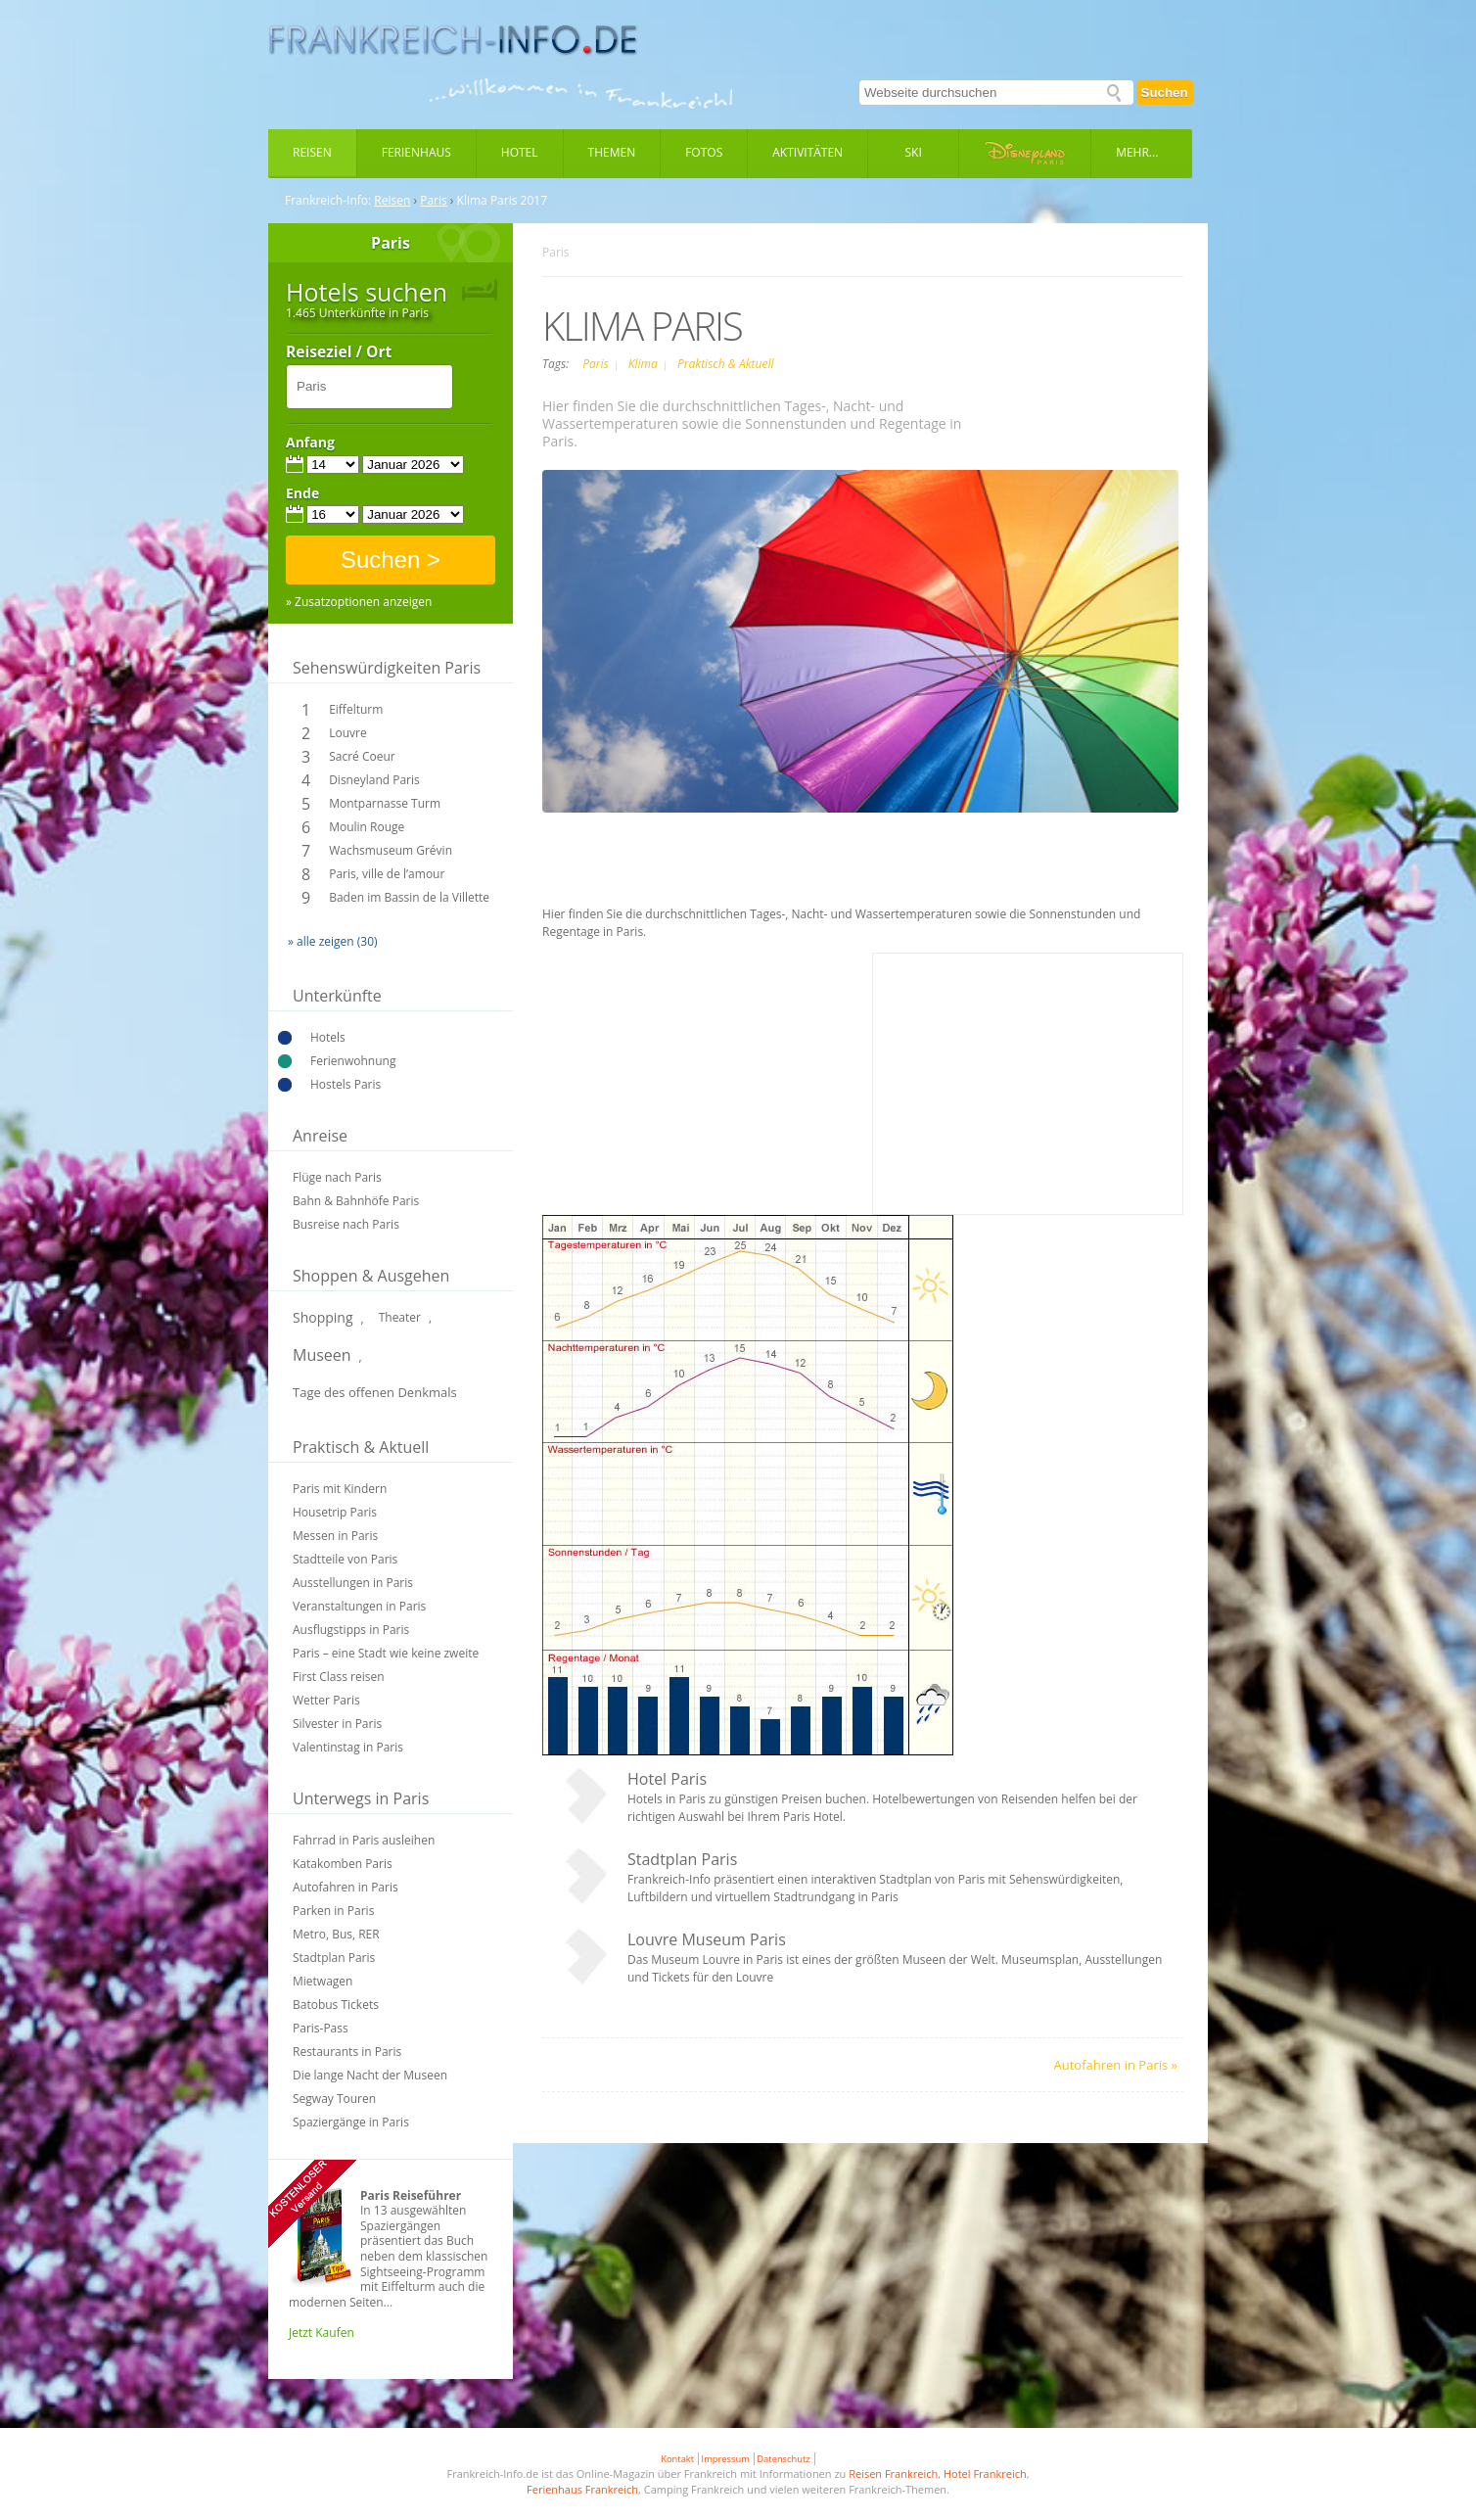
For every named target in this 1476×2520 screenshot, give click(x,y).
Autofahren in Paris (345, 1887)
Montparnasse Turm (384, 803)
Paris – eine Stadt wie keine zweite (386, 1653)
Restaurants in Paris (347, 2051)
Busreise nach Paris (346, 1224)
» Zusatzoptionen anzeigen (359, 602)
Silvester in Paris (337, 1723)
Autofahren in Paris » (1115, 2065)
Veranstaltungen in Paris (359, 1606)
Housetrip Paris (335, 1512)
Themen (612, 152)
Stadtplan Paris (334, 1957)
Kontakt (677, 2458)
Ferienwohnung (352, 1060)
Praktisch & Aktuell (725, 363)
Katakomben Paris (342, 1863)
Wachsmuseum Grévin (390, 850)
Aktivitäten (807, 152)
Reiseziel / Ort (339, 352)
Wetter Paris (326, 1700)
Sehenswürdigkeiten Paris (387, 667)
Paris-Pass (320, 2028)
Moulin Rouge (366, 826)
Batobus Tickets (336, 2004)
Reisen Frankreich (893, 2473)
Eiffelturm (356, 709)
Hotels (328, 1037)
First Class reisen (339, 1676)
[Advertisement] (863, 861)
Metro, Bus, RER (336, 1934)
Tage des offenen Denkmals (375, 1392)
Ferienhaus (416, 152)
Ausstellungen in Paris (353, 1582)
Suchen (1164, 92)
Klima (644, 363)
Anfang (310, 442)
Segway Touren (334, 2098)
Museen (322, 1355)
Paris (433, 201)
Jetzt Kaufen (321, 2332)
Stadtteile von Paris (345, 1559)
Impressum (726, 2458)
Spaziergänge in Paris (351, 2122)
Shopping (323, 1317)
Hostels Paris (345, 1084)
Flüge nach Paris (337, 1177)
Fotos (703, 152)
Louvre (347, 732)
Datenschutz (783, 2458)
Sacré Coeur (362, 756)
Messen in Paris (335, 1535)
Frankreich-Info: (328, 201)
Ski (913, 152)
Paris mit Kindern (340, 1488)
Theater (400, 1317)
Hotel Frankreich (985, 2473)
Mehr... (1137, 152)
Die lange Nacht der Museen (370, 2075)
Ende (302, 493)
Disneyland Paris (374, 779)
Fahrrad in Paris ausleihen (364, 1840)
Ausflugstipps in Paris (351, 1629)
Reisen (312, 152)
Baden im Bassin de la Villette (409, 897)
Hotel (519, 152)
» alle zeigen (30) (333, 941)
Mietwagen (322, 1981)
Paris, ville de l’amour (386, 873)
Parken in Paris (333, 1910)
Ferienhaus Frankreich (582, 2489)
